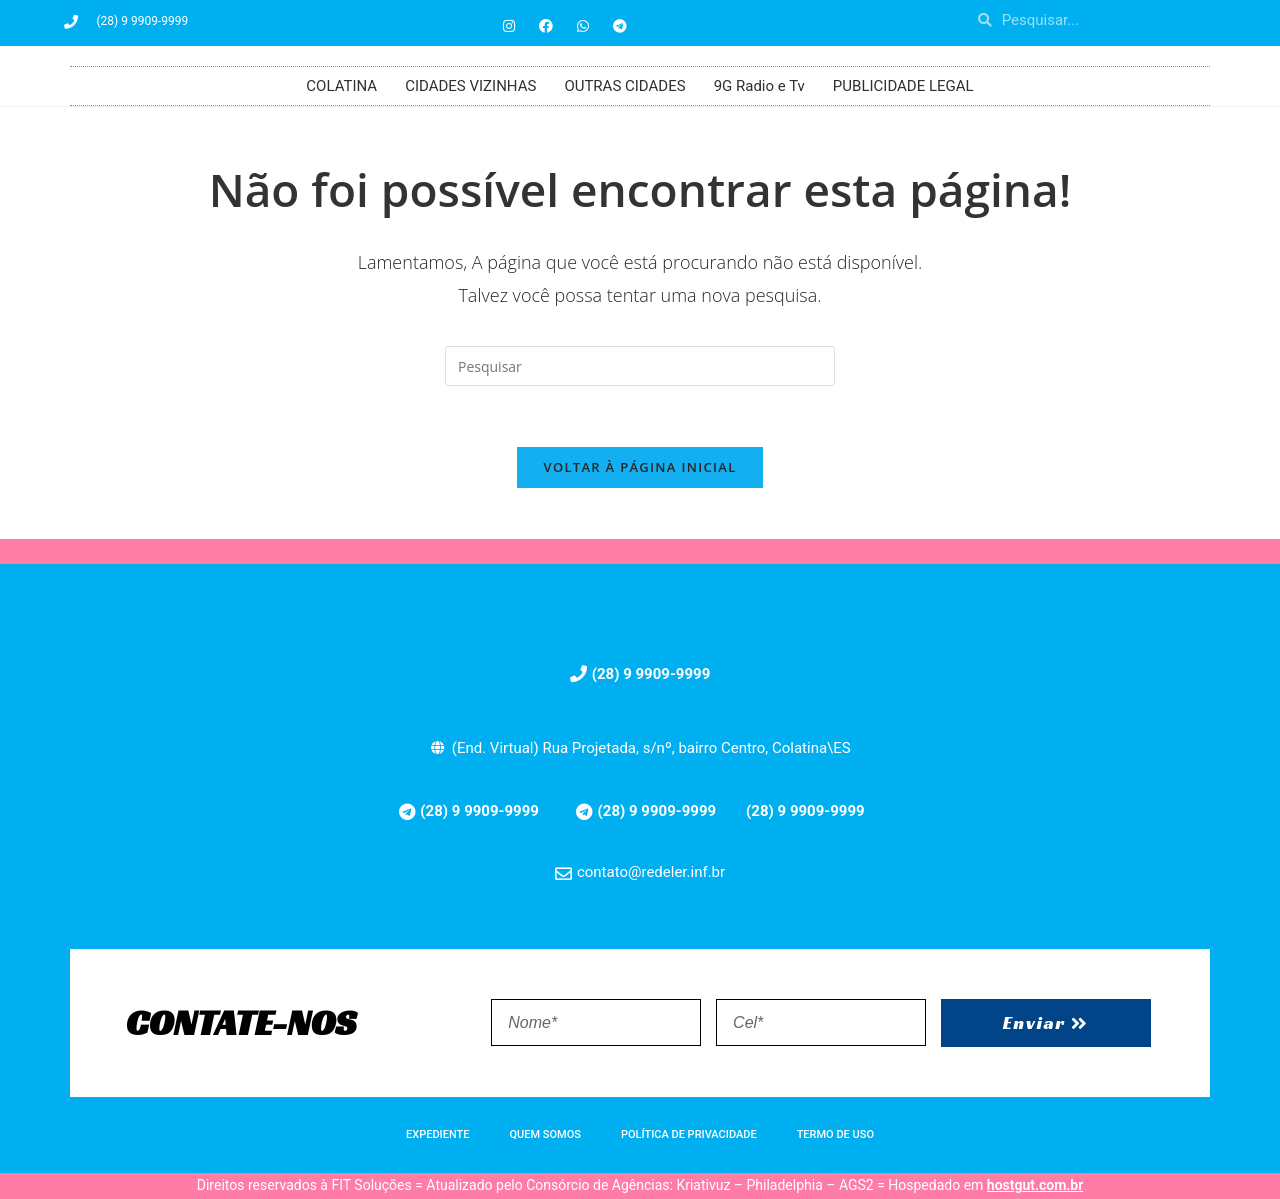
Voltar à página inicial (639, 467)
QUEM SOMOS (545, 1134)
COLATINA (341, 86)
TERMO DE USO (835, 1134)
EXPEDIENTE (437, 1134)
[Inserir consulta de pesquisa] (640, 366)
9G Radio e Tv (759, 86)
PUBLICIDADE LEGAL (903, 86)
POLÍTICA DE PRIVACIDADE (689, 1134)
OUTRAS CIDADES (624, 86)
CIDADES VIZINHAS (470, 86)
